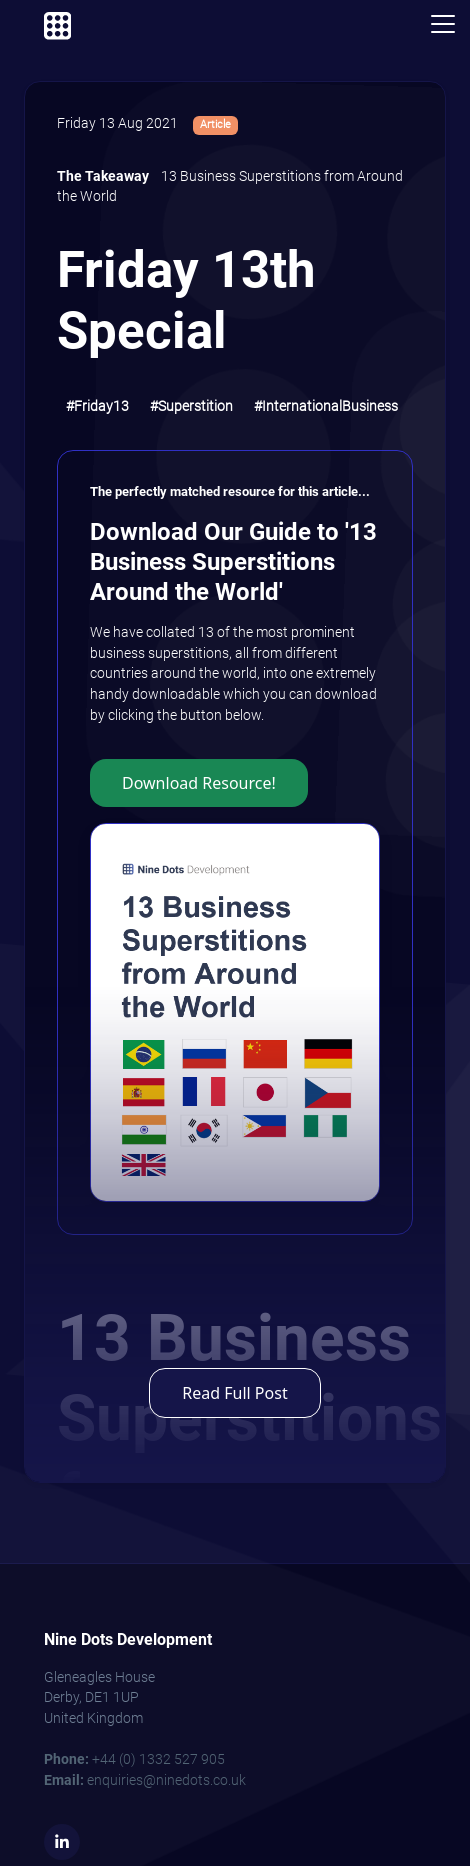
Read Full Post (234, 1393)
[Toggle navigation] (443, 24)
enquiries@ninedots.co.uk (145, 1780)
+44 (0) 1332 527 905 (134, 1759)
